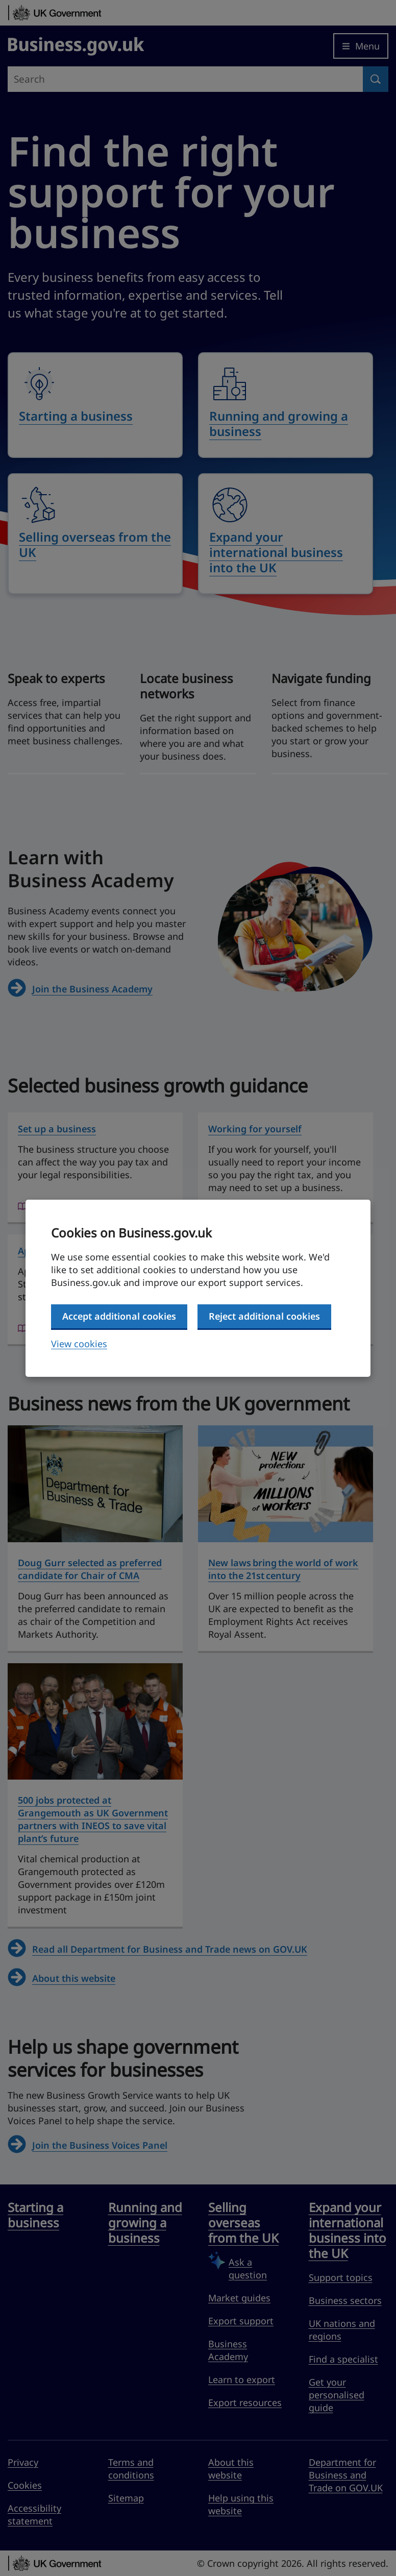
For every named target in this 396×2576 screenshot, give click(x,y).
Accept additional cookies (119, 1316)
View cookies (79, 1344)
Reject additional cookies (264, 1316)
